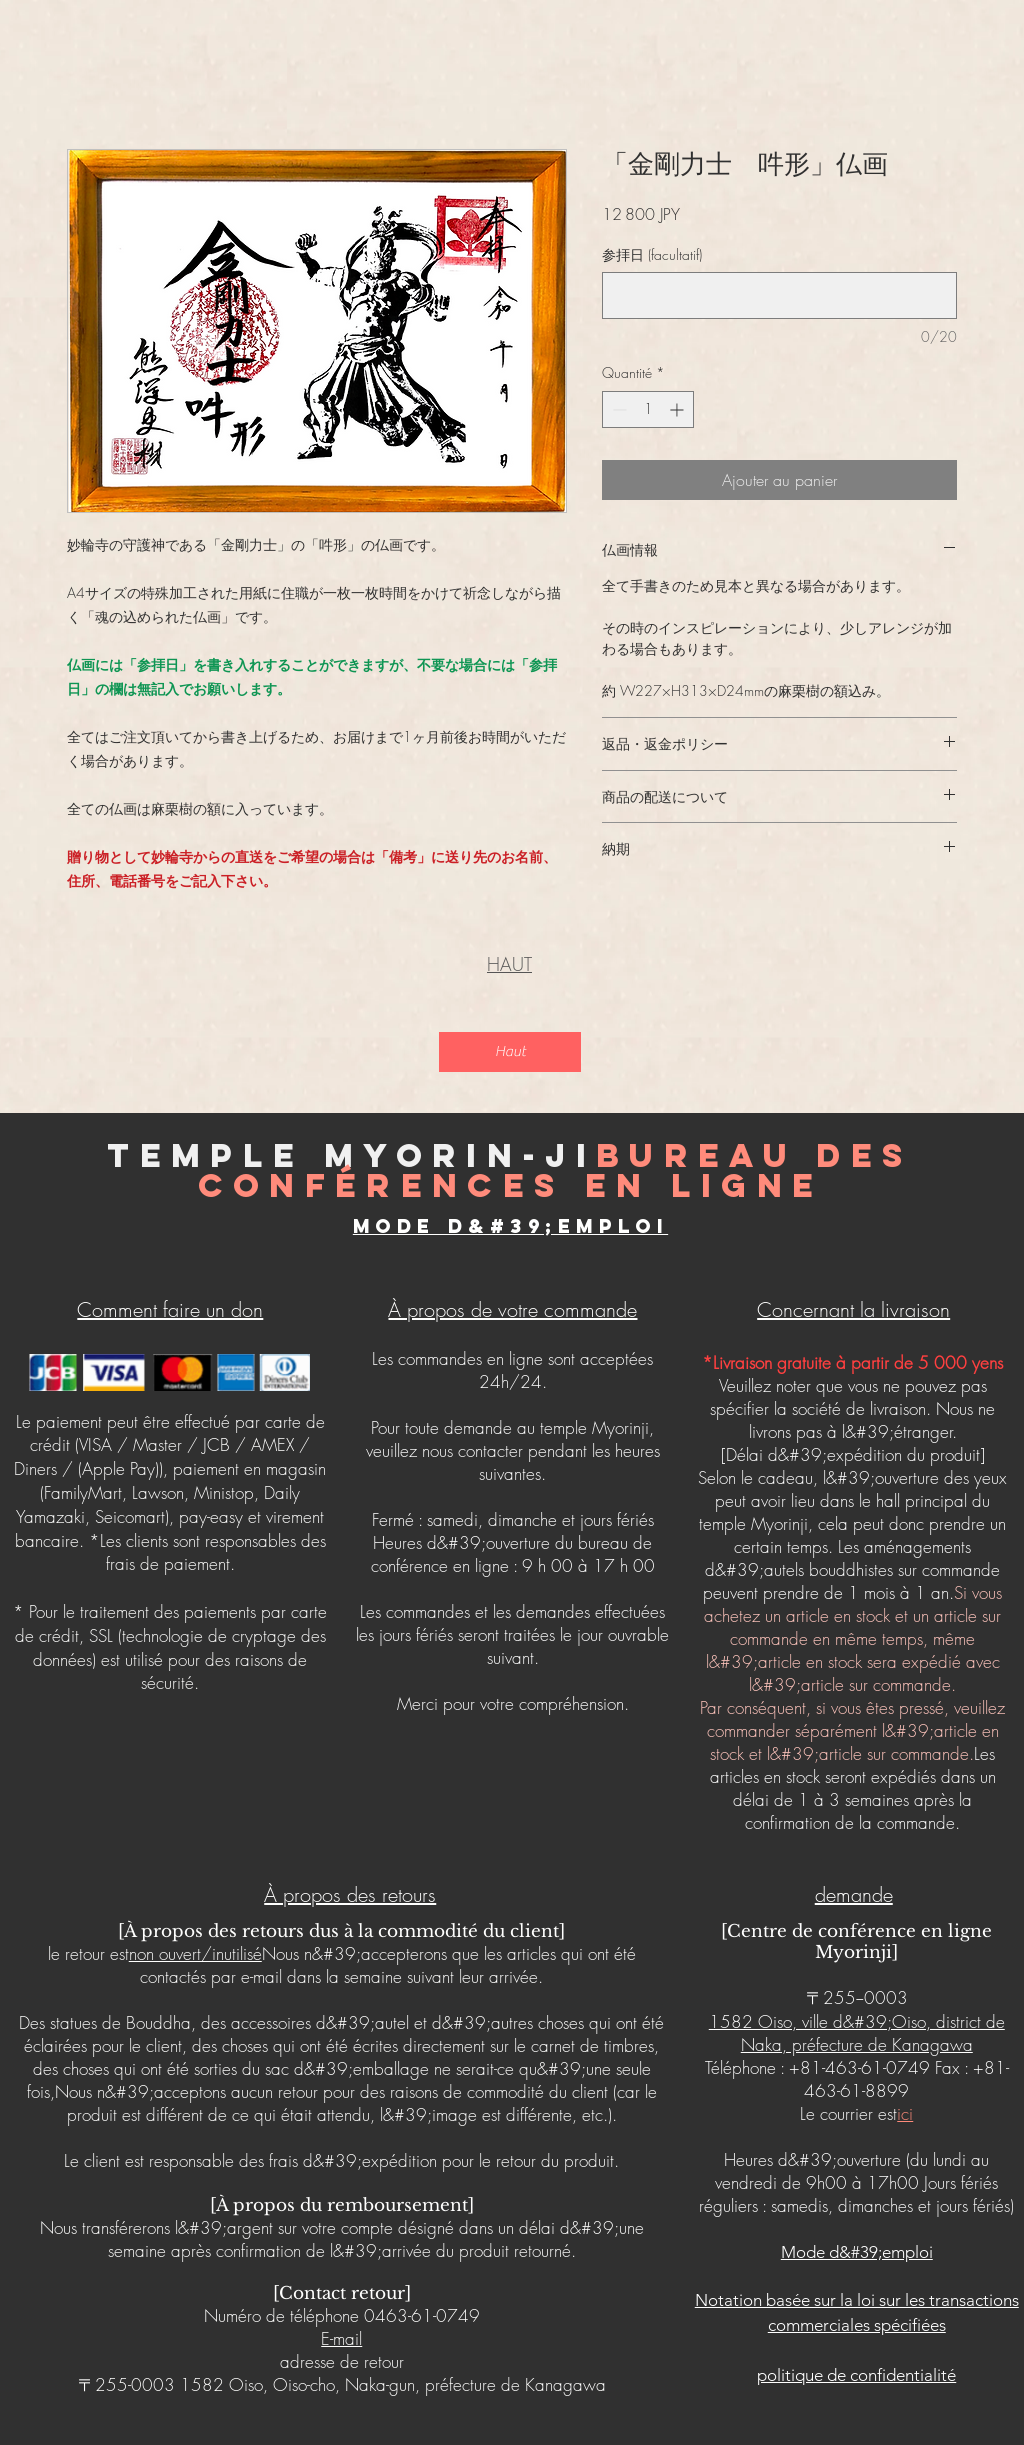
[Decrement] (617, 409)
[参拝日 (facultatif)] (779, 295)
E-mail (341, 2338)
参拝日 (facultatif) (652, 254)
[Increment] (678, 409)
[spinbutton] (648, 409)
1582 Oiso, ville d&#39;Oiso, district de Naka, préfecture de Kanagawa (857, 2033)
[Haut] (510, 1052)
